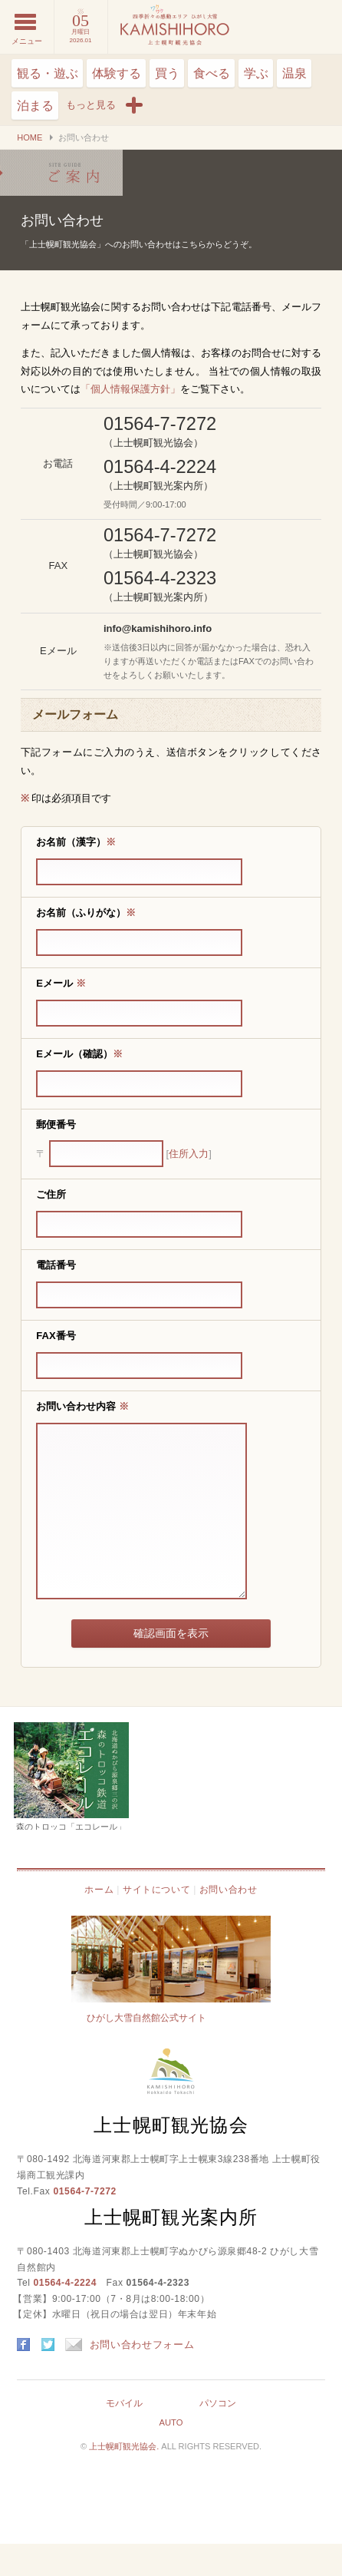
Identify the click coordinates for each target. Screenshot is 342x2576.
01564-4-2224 (65, 2315)
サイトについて (156, 1921)
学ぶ (256, 73)
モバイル (124, 2435)
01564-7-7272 (84, 2223)
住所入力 (189, 1153)
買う (167, 73)
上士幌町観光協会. (125, 2478)
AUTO (171, 2454)
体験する (116, 73)
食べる (211, 73)
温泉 (294, 73)
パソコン (217, 2435)
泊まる (35, 105)
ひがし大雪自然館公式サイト (146, 2050)
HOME (29, 137)
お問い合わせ (61, 173)
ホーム (98, 1921)
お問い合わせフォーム (130, 2377)
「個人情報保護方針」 (130, 389)
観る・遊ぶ (47, 73)
